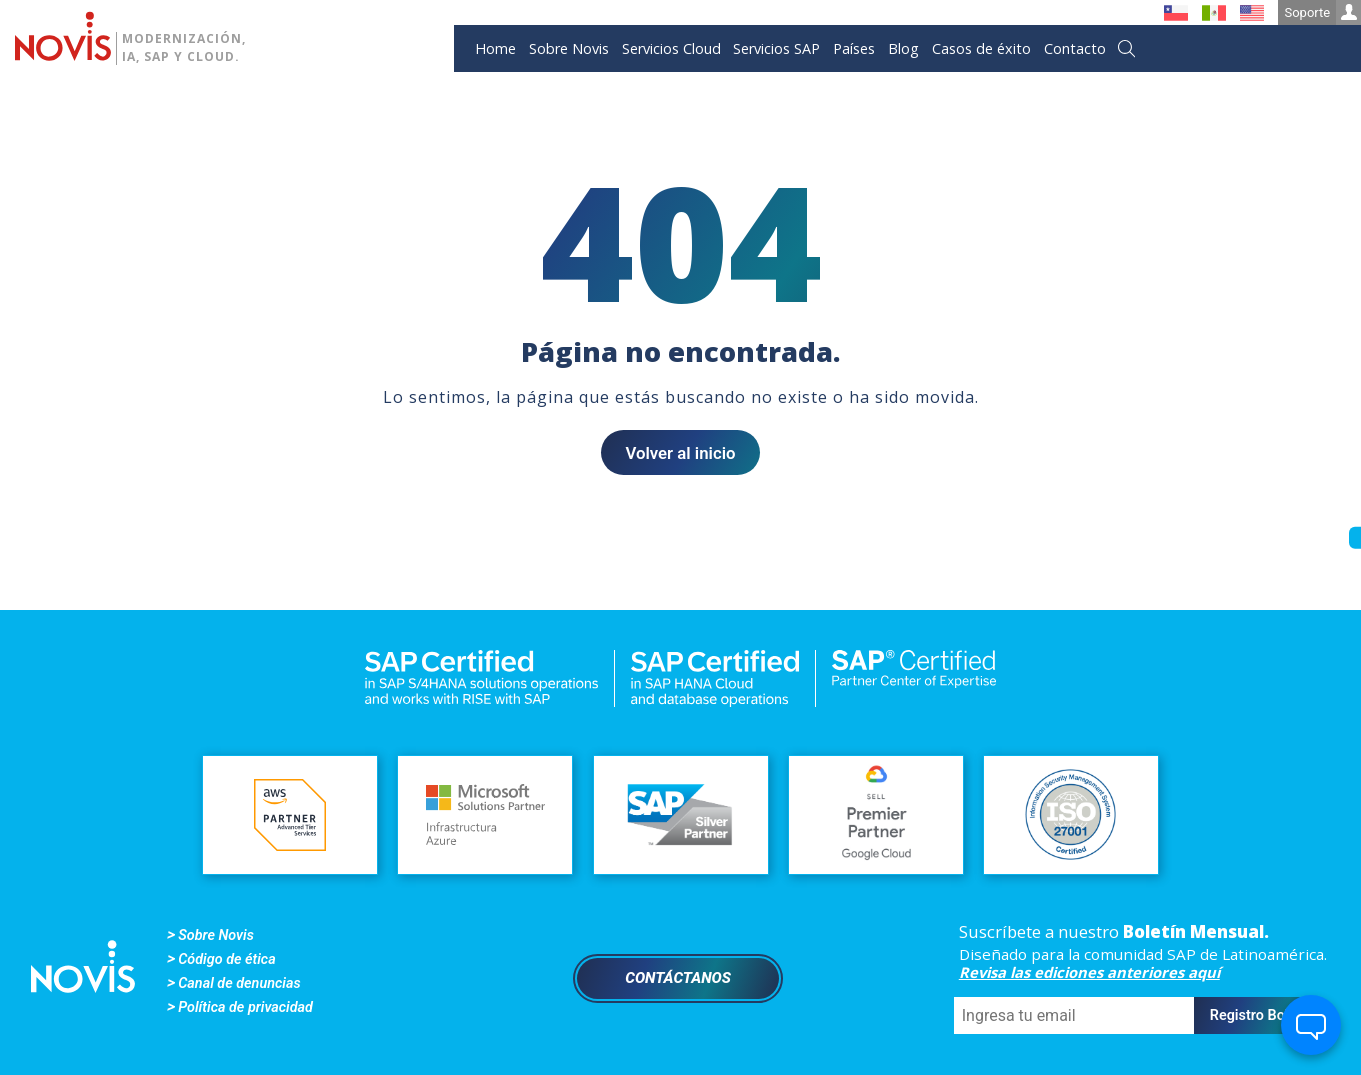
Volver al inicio (680, 453)
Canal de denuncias (239, 983)
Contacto (1075, 48)
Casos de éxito (981, 48)
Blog (903, 48)
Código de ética (226, 959)
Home (495, 48)
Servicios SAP (776, 48)
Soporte (1322, 12)
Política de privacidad (245, 1007)
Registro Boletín (1261, 1015)
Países (854, 48)
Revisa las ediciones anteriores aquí (1089, 972)
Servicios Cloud (671, 48)
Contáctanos (678, 978)
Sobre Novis (569, 48)
